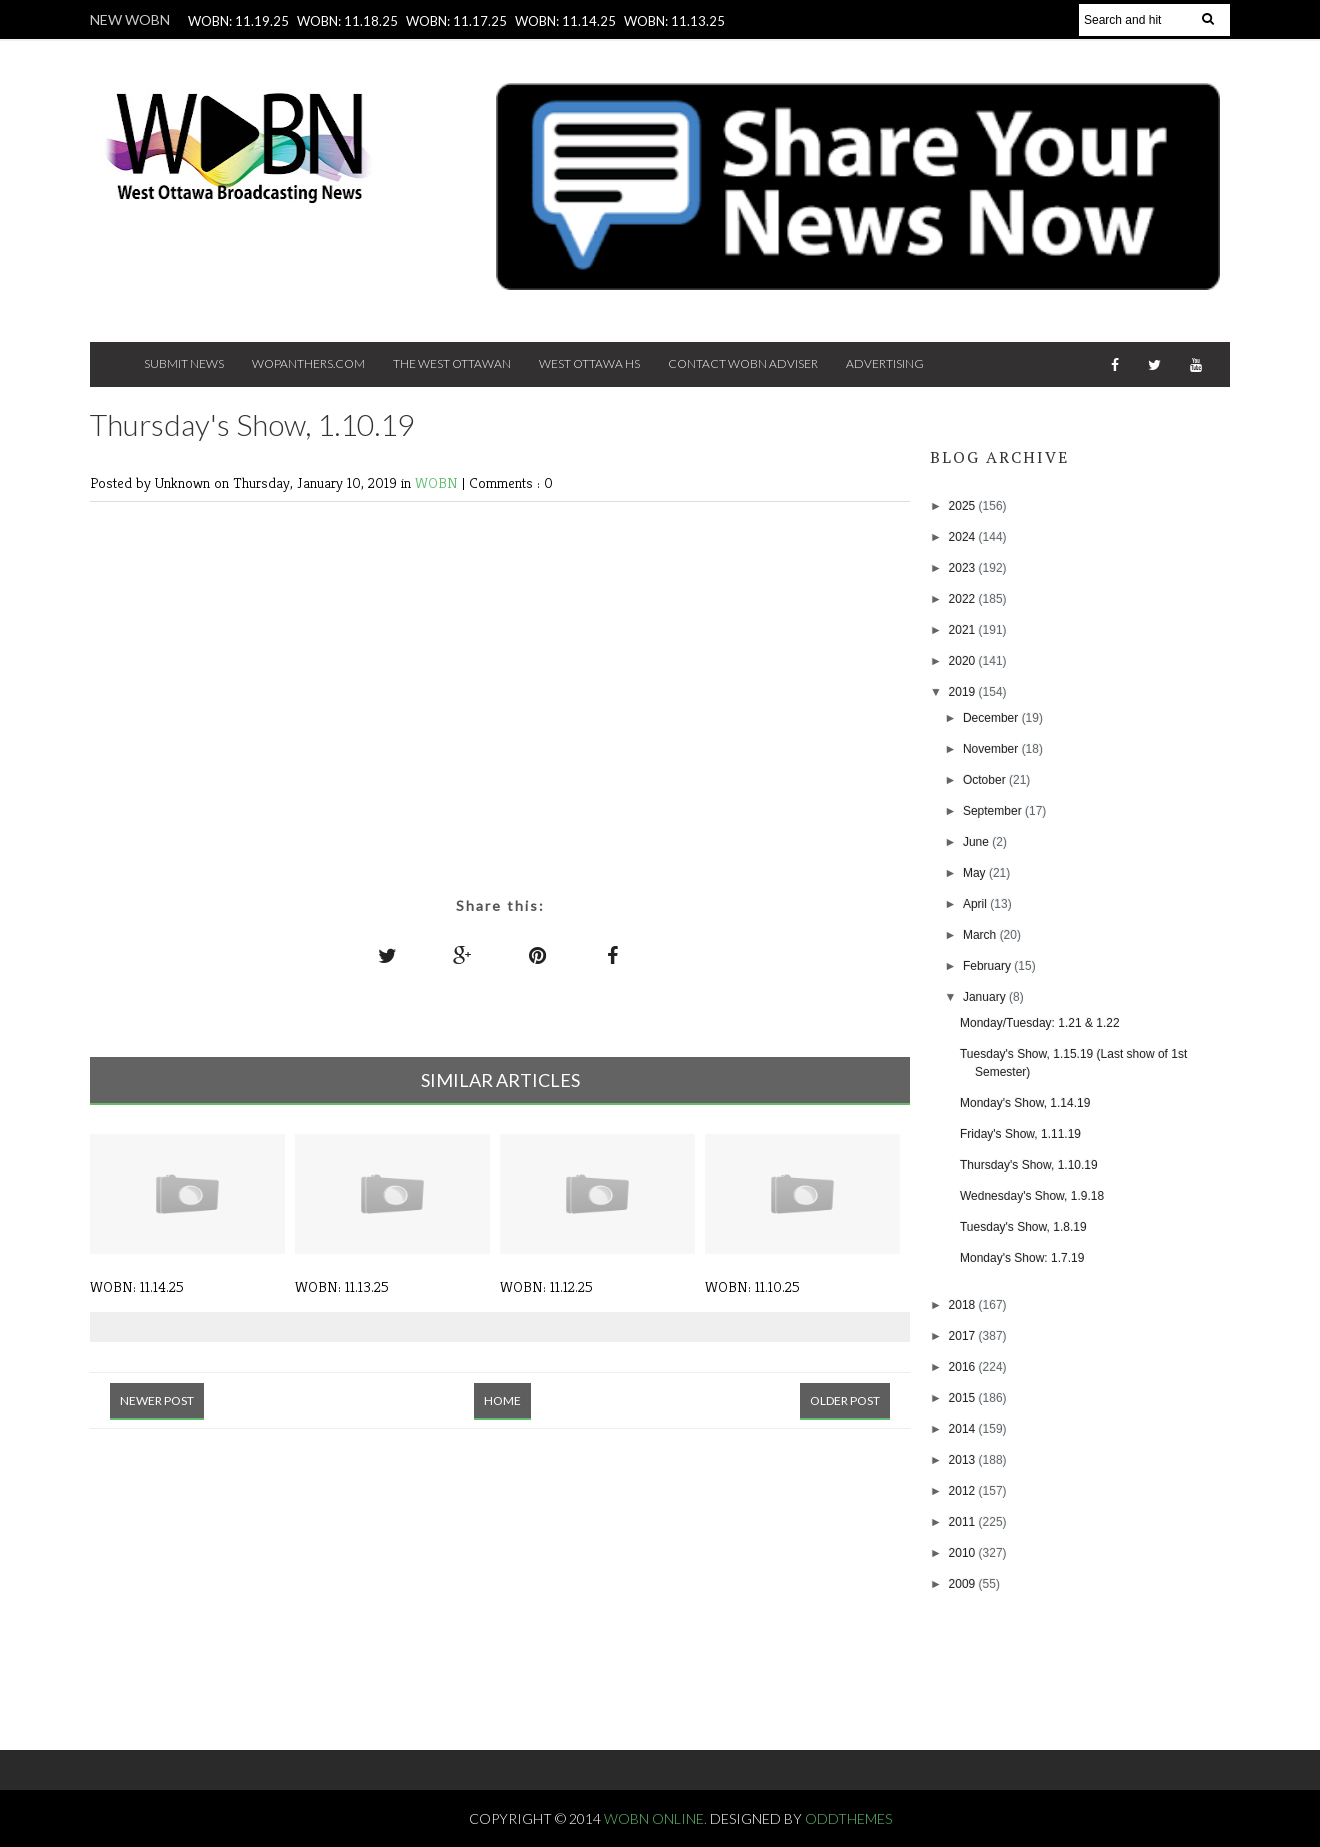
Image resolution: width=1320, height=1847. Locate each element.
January (986, 997)
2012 (964, 1491)
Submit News (184, 363)
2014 (964, 1429)
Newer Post (157, 1400)
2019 (964, 692)
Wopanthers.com (308, 363)
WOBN (438, 482)
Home (502, 1400)
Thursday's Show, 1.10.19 (1029, 1165)
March (981, 935)
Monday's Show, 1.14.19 (1025, 1103)
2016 (964, 1367)
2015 (964, 1398)
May (976, 873)
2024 (964, 537)
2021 (964, 630)
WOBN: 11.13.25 (674, 21)
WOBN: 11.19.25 (238, 21)
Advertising (885, 363)
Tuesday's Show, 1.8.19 (1023, 1227)
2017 (964, 1336)
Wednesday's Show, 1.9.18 (1032, 1196)
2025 (964, 506)
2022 (964, 599)
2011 (964, 1522)
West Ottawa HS (589, 363)
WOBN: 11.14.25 (565, 21)
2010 (964, 1553)
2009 (964, 1584)
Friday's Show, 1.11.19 (1020, 1134)
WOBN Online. (657, 1818)
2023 (964, 568)
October (986, 780)
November (992, 749)
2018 (964, 1305)
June (977, 842)
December (992, 718)
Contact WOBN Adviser (743, 363)
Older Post (845, 1400)
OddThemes (848, 1818)
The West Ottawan (452, 363)
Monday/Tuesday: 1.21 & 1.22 (1040, 1023)
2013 (964, 1460)
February (988, 966)
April (976, 904)
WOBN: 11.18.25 (347, 21)
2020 (964, 661)
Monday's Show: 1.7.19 (1022, 1258)
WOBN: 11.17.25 (456, 21)
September (994, 811)
